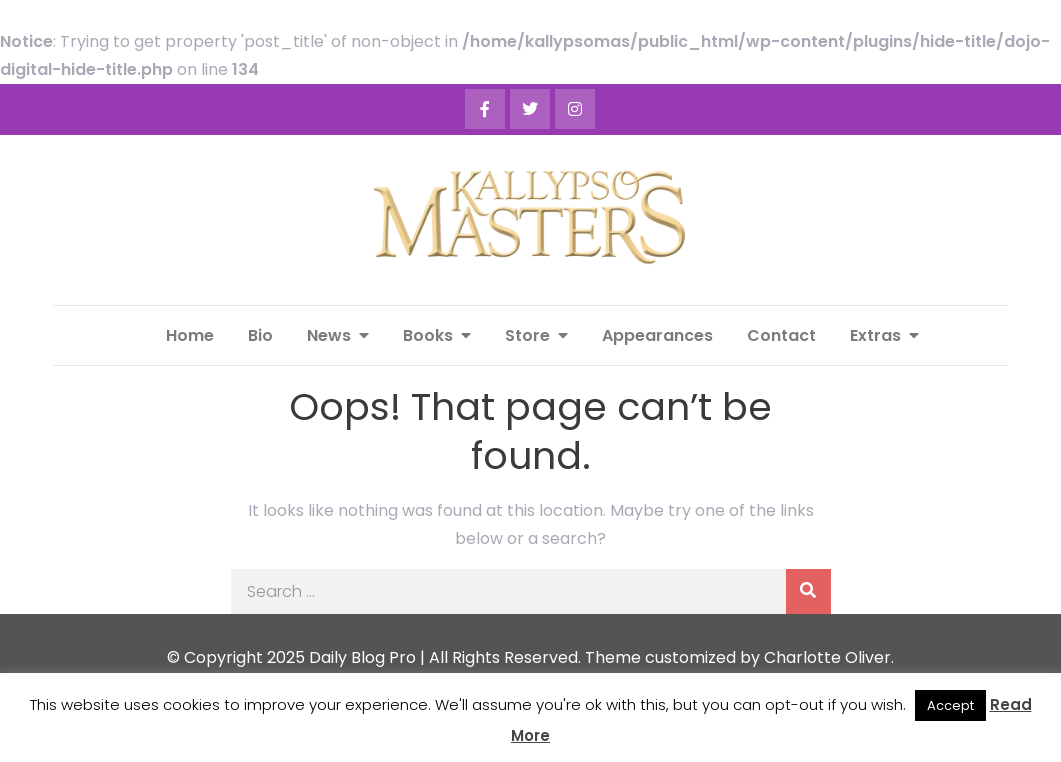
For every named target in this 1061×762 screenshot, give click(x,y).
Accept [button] (950, 705)
